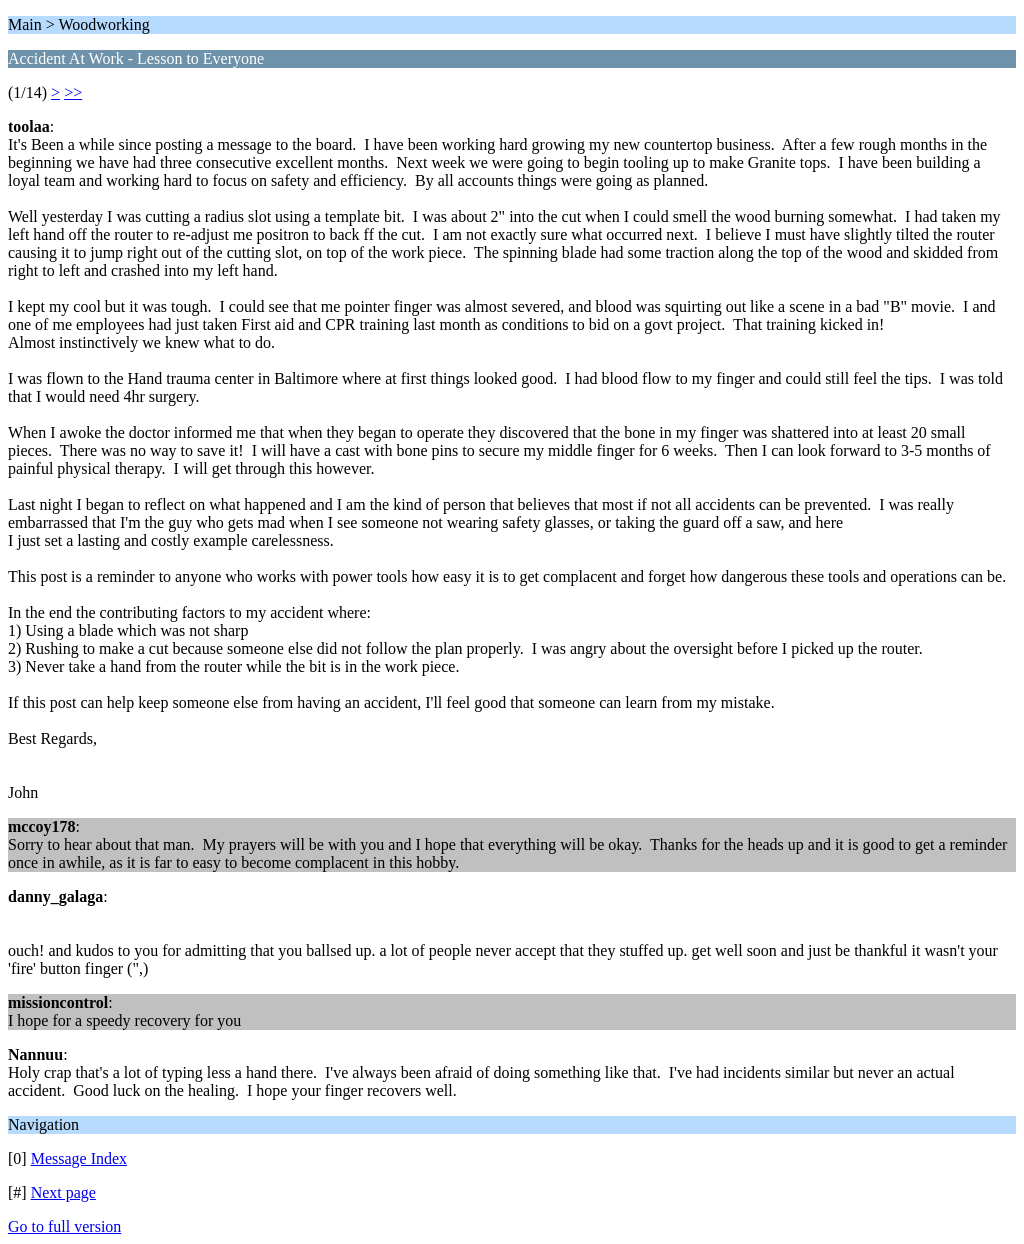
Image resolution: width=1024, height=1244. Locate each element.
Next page (63, 1192)
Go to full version (64, 1226)
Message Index (79, 1158)
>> (73, 92)
